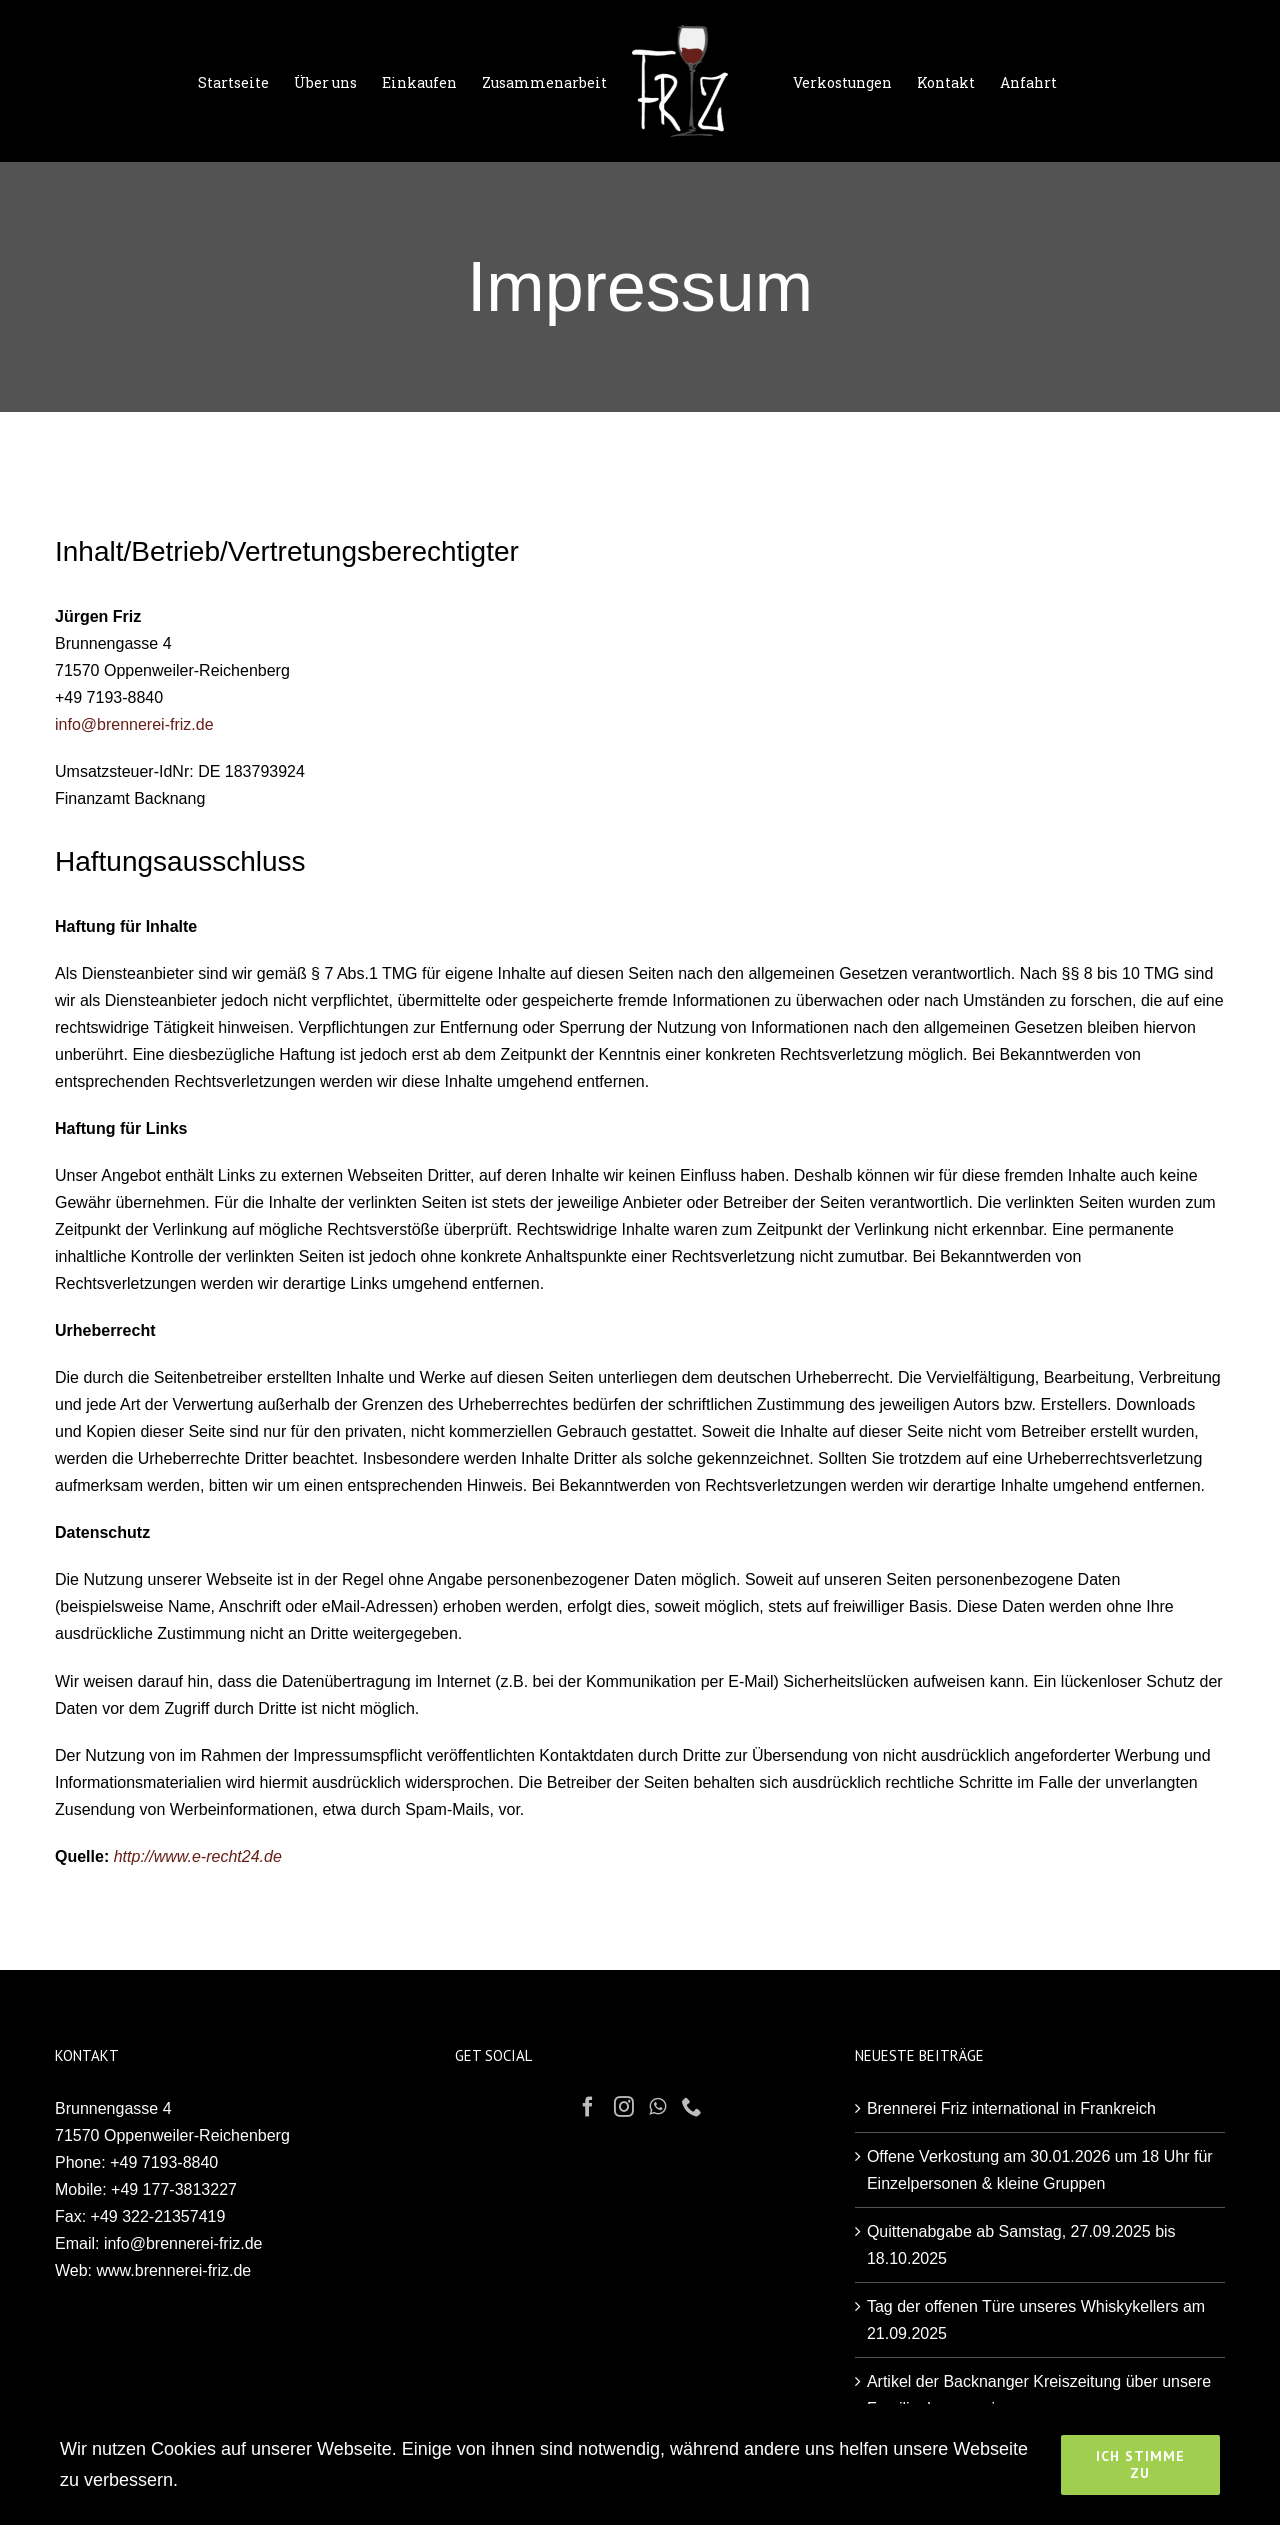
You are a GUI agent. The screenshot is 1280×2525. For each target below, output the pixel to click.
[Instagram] (624, 2107)
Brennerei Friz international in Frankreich (1011, 2108)
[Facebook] (588, 2107)
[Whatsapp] (657, 2107)
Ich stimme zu (1140, 2464)
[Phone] (692, 2107)
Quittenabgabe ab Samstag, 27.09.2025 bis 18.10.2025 (1021, 2245)
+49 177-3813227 (174, 2189)
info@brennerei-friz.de (134, 724)
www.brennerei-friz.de (174, 2270)
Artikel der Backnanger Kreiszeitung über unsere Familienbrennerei (1039, 2395)
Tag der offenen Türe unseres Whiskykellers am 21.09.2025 (1036, 2320)
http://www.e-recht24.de (198, 1856)
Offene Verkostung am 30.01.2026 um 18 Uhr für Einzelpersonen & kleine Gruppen (1040, 2170)
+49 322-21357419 (158, 2216)
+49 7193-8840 (164, 2162)
